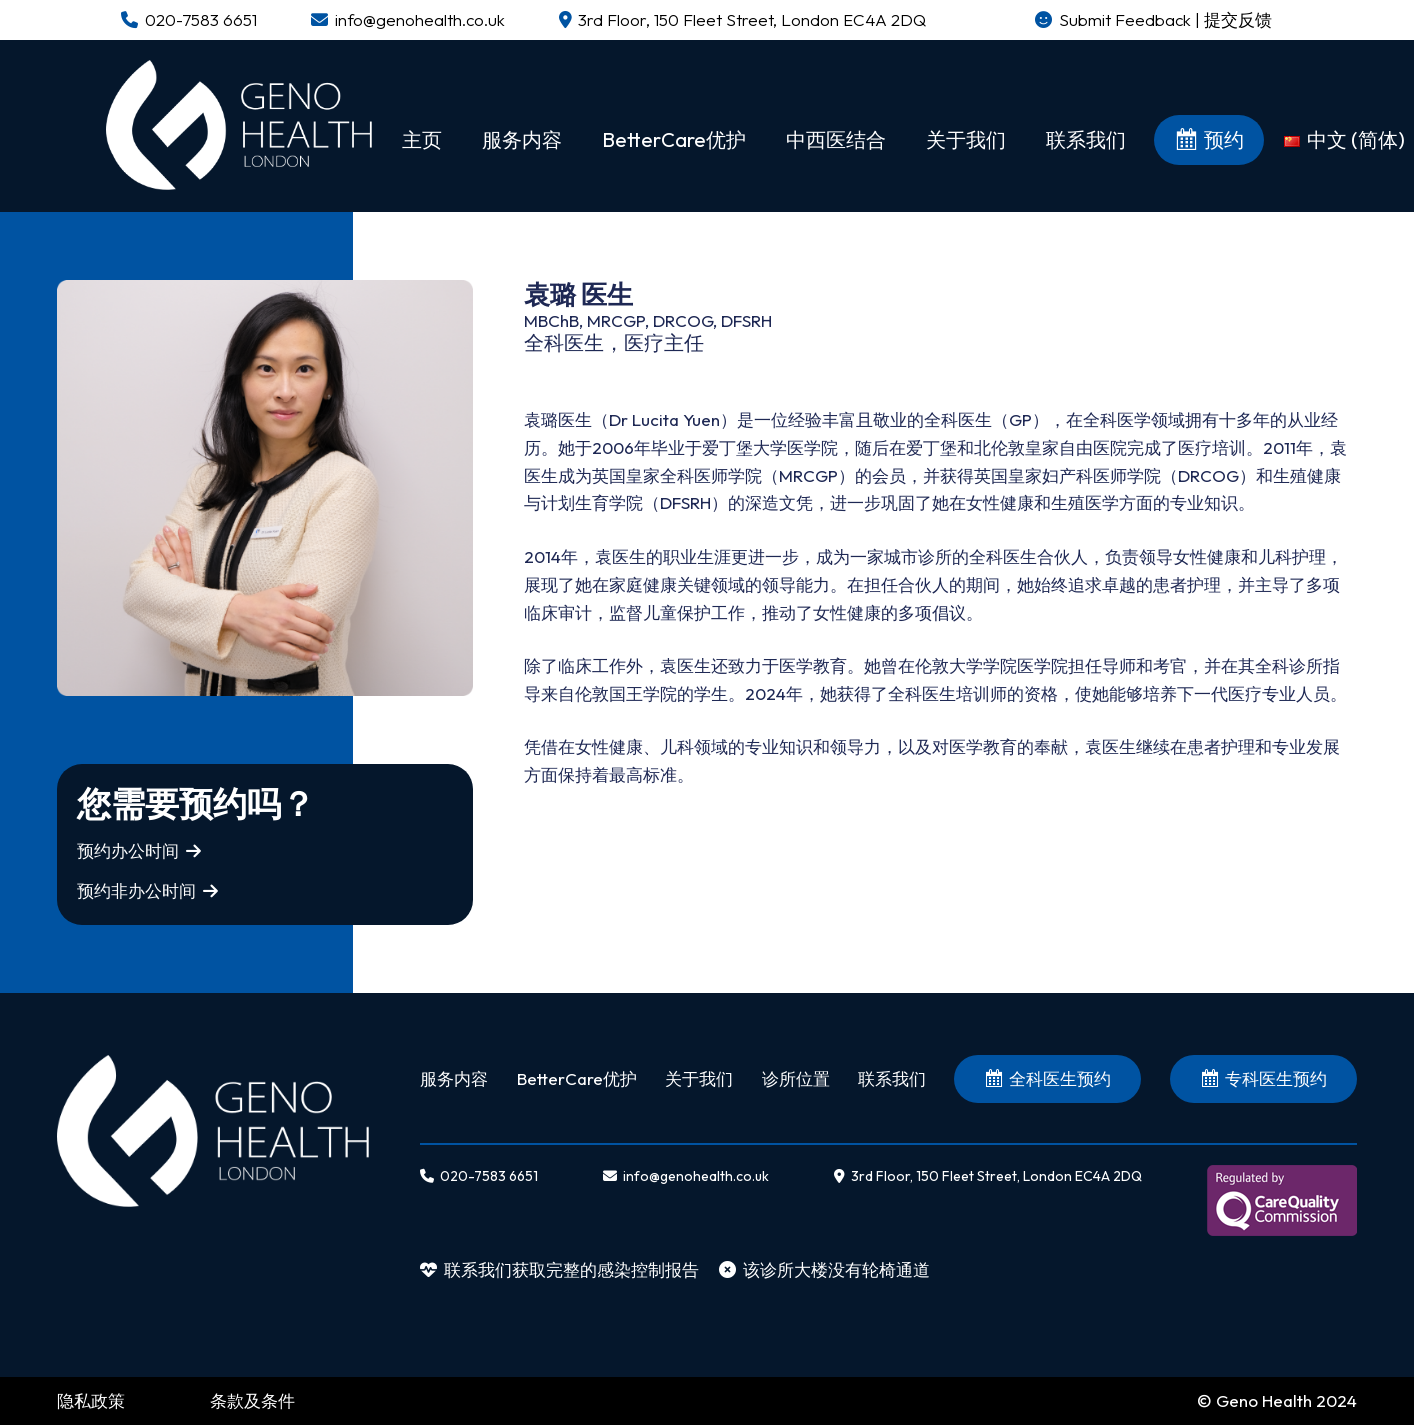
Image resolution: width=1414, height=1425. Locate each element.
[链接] (239, 125)
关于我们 (699, 1078)
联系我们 (892, 1078)
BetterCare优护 (577, 1078)
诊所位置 (796, 1078)
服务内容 (454, 1078)
